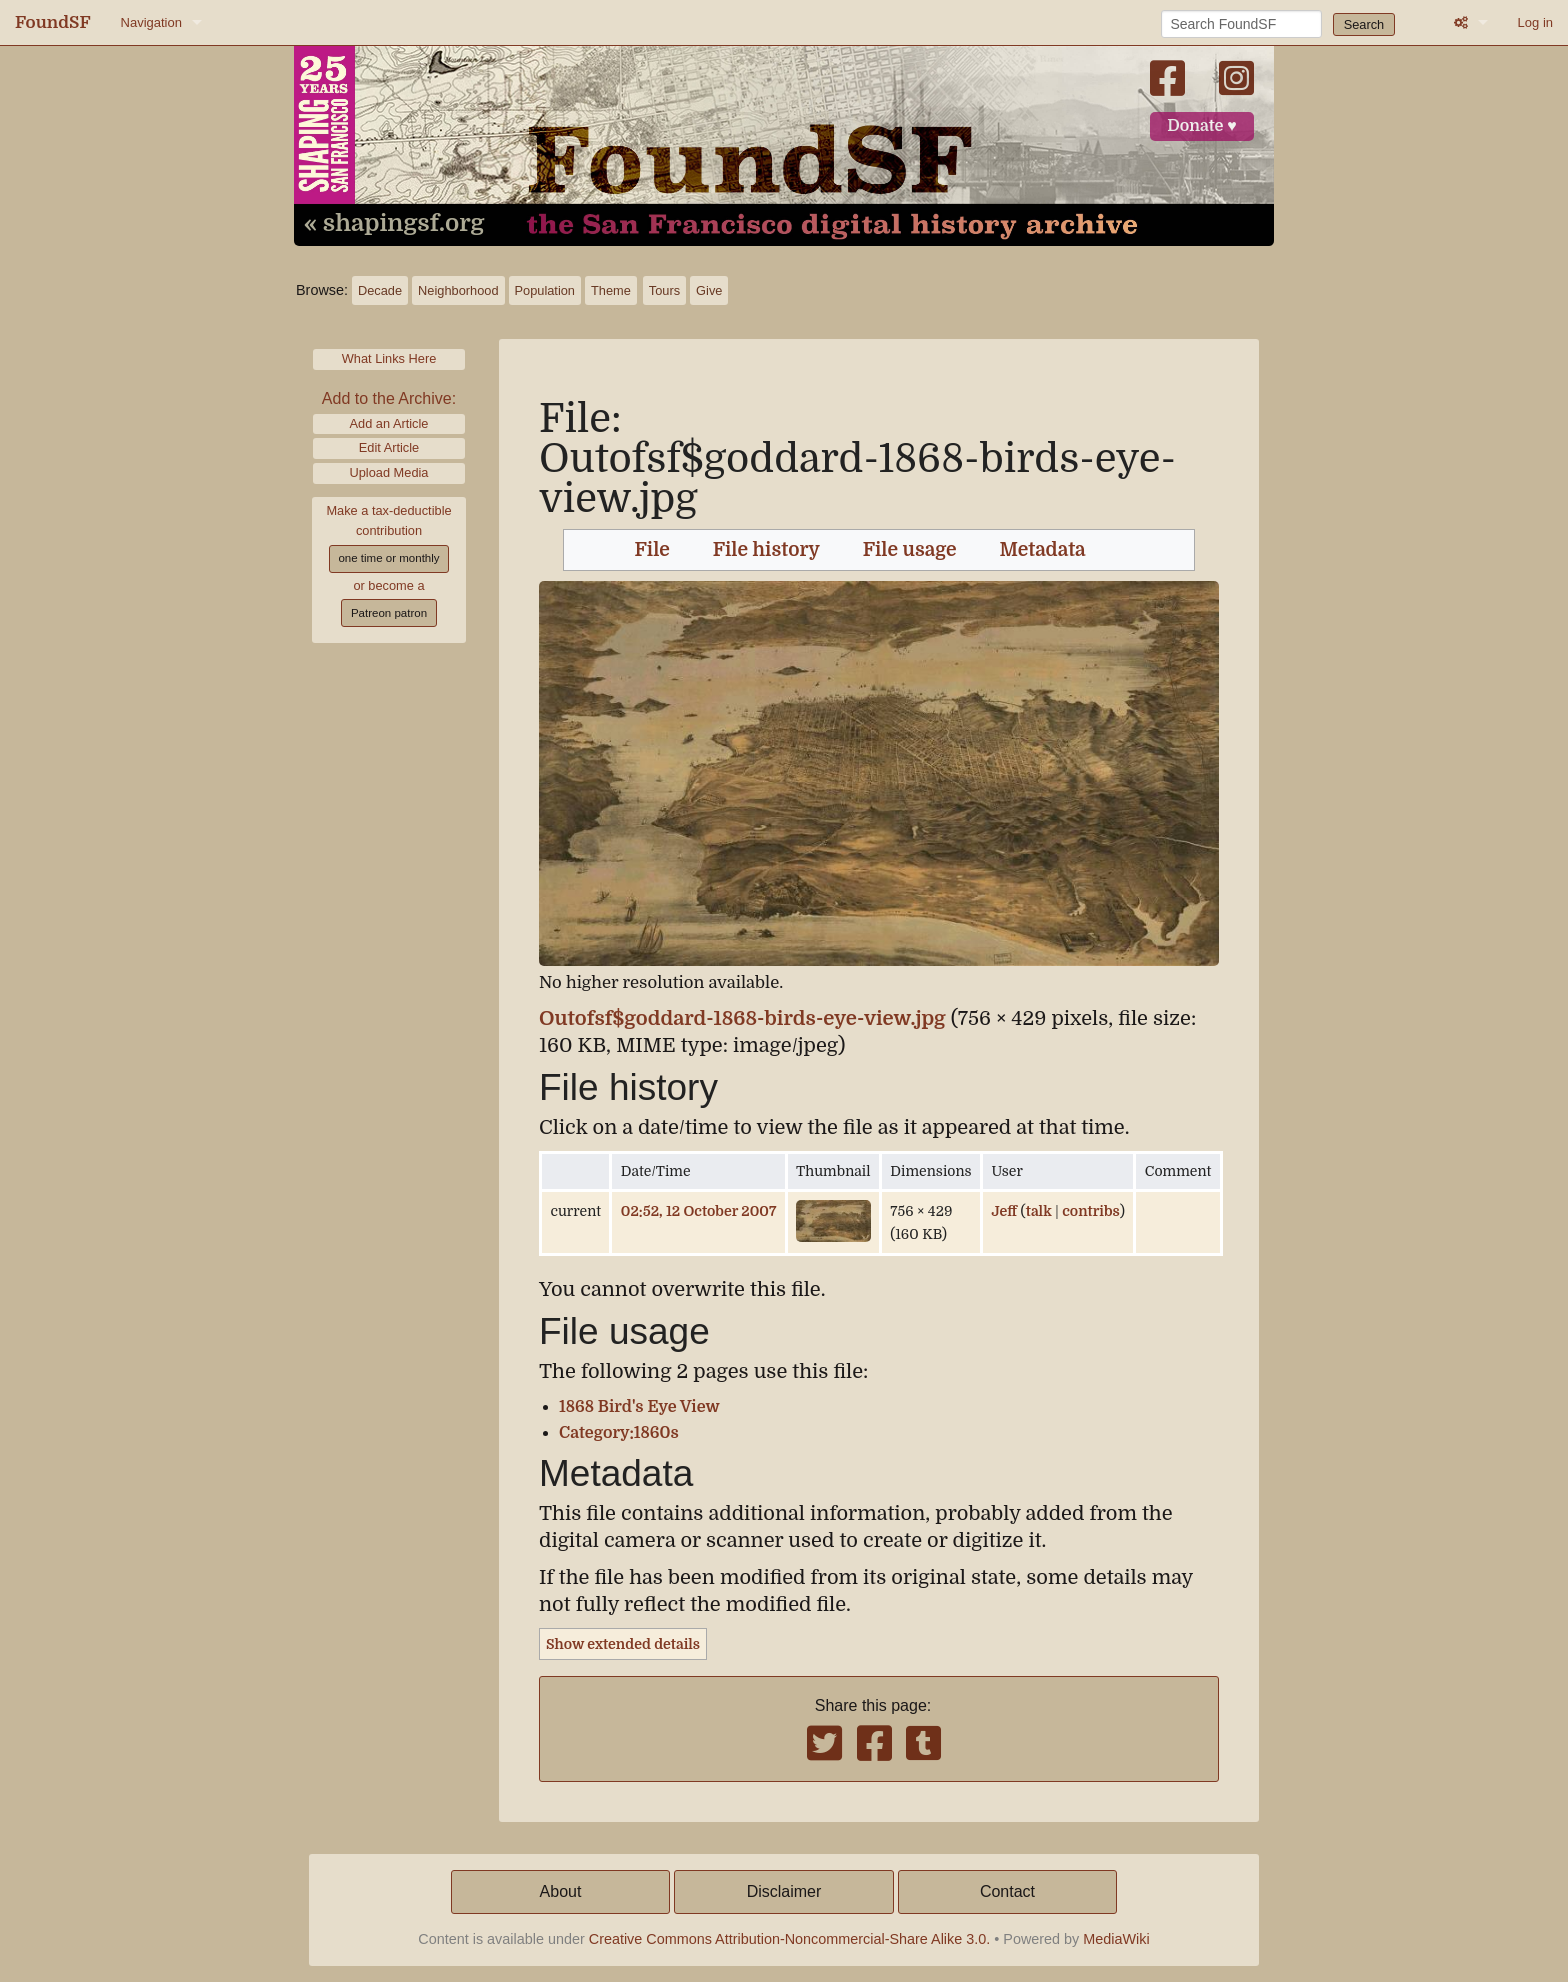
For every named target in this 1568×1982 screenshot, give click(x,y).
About (561, 1891)
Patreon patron (389, 613)
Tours (664, 290)
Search (1364, 24)
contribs (1091, 1211)
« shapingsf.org (394, 224)
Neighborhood (458, 290)
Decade (380, 290)
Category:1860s (619, 1433)
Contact (1007, 1891)
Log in (1535, 22)
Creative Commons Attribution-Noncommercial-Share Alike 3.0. (790, 1939)
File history (766, 550)
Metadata (1043, 550)
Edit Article (389, 447)
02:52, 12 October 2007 (698, 1211)
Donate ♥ (1202, 126)
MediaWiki (1116, 1939)
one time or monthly (388, 558)
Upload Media (389, 472)
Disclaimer (784, 1891)
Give (709, 290)
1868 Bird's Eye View (639, 1407)
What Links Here (389, 358)
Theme (611, 290)
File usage (910, 550)
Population (545, 290)
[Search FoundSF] (1241, 24)
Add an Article (389, 423)
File (652, 550)
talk (1039, 1211)
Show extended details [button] (623, 1644)
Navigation (151, 22)
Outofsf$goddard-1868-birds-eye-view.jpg (742, 1018)
